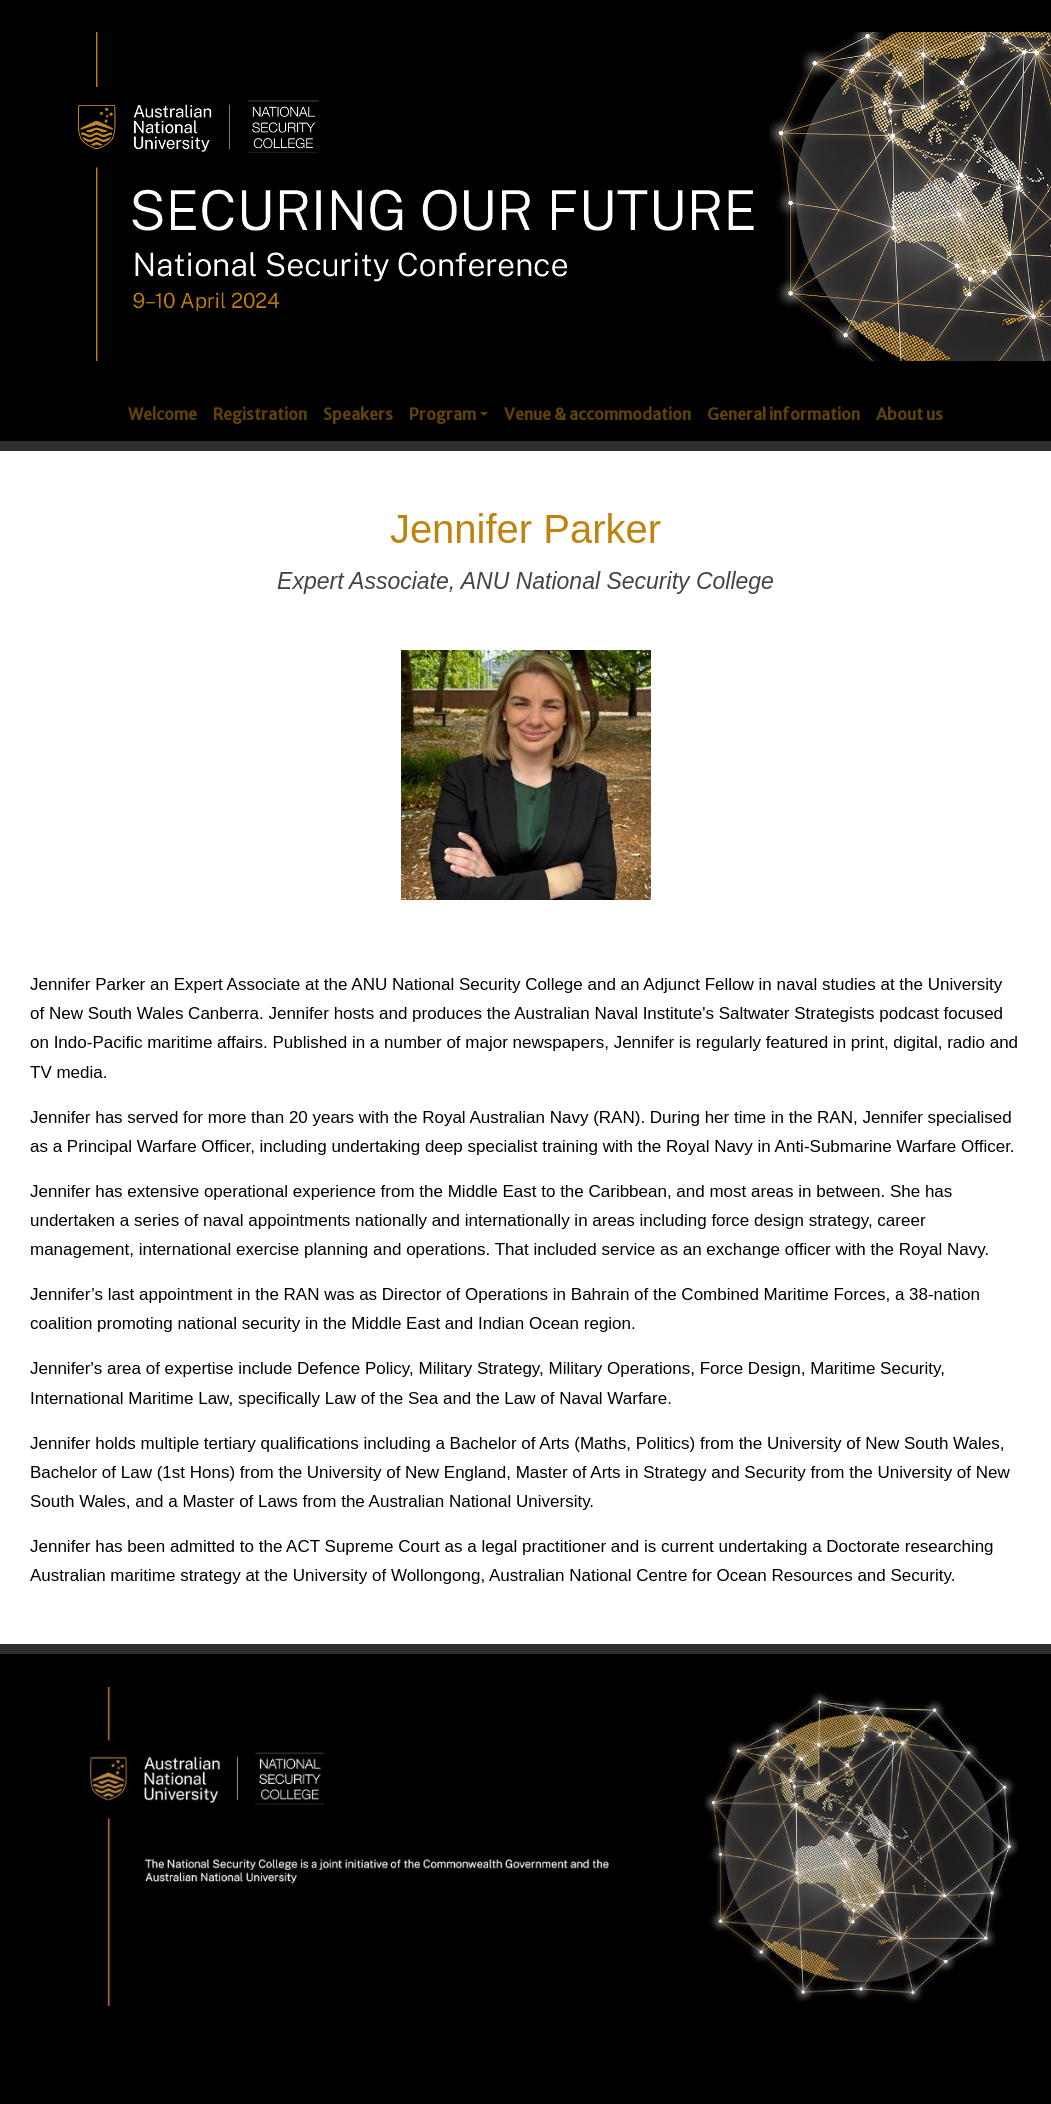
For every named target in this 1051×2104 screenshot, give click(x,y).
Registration (260, 414)
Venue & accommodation (597, 414)
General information (783, 414)
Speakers (358, 414)
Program (442, 414)
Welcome (162, 414)
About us (909, 414)
